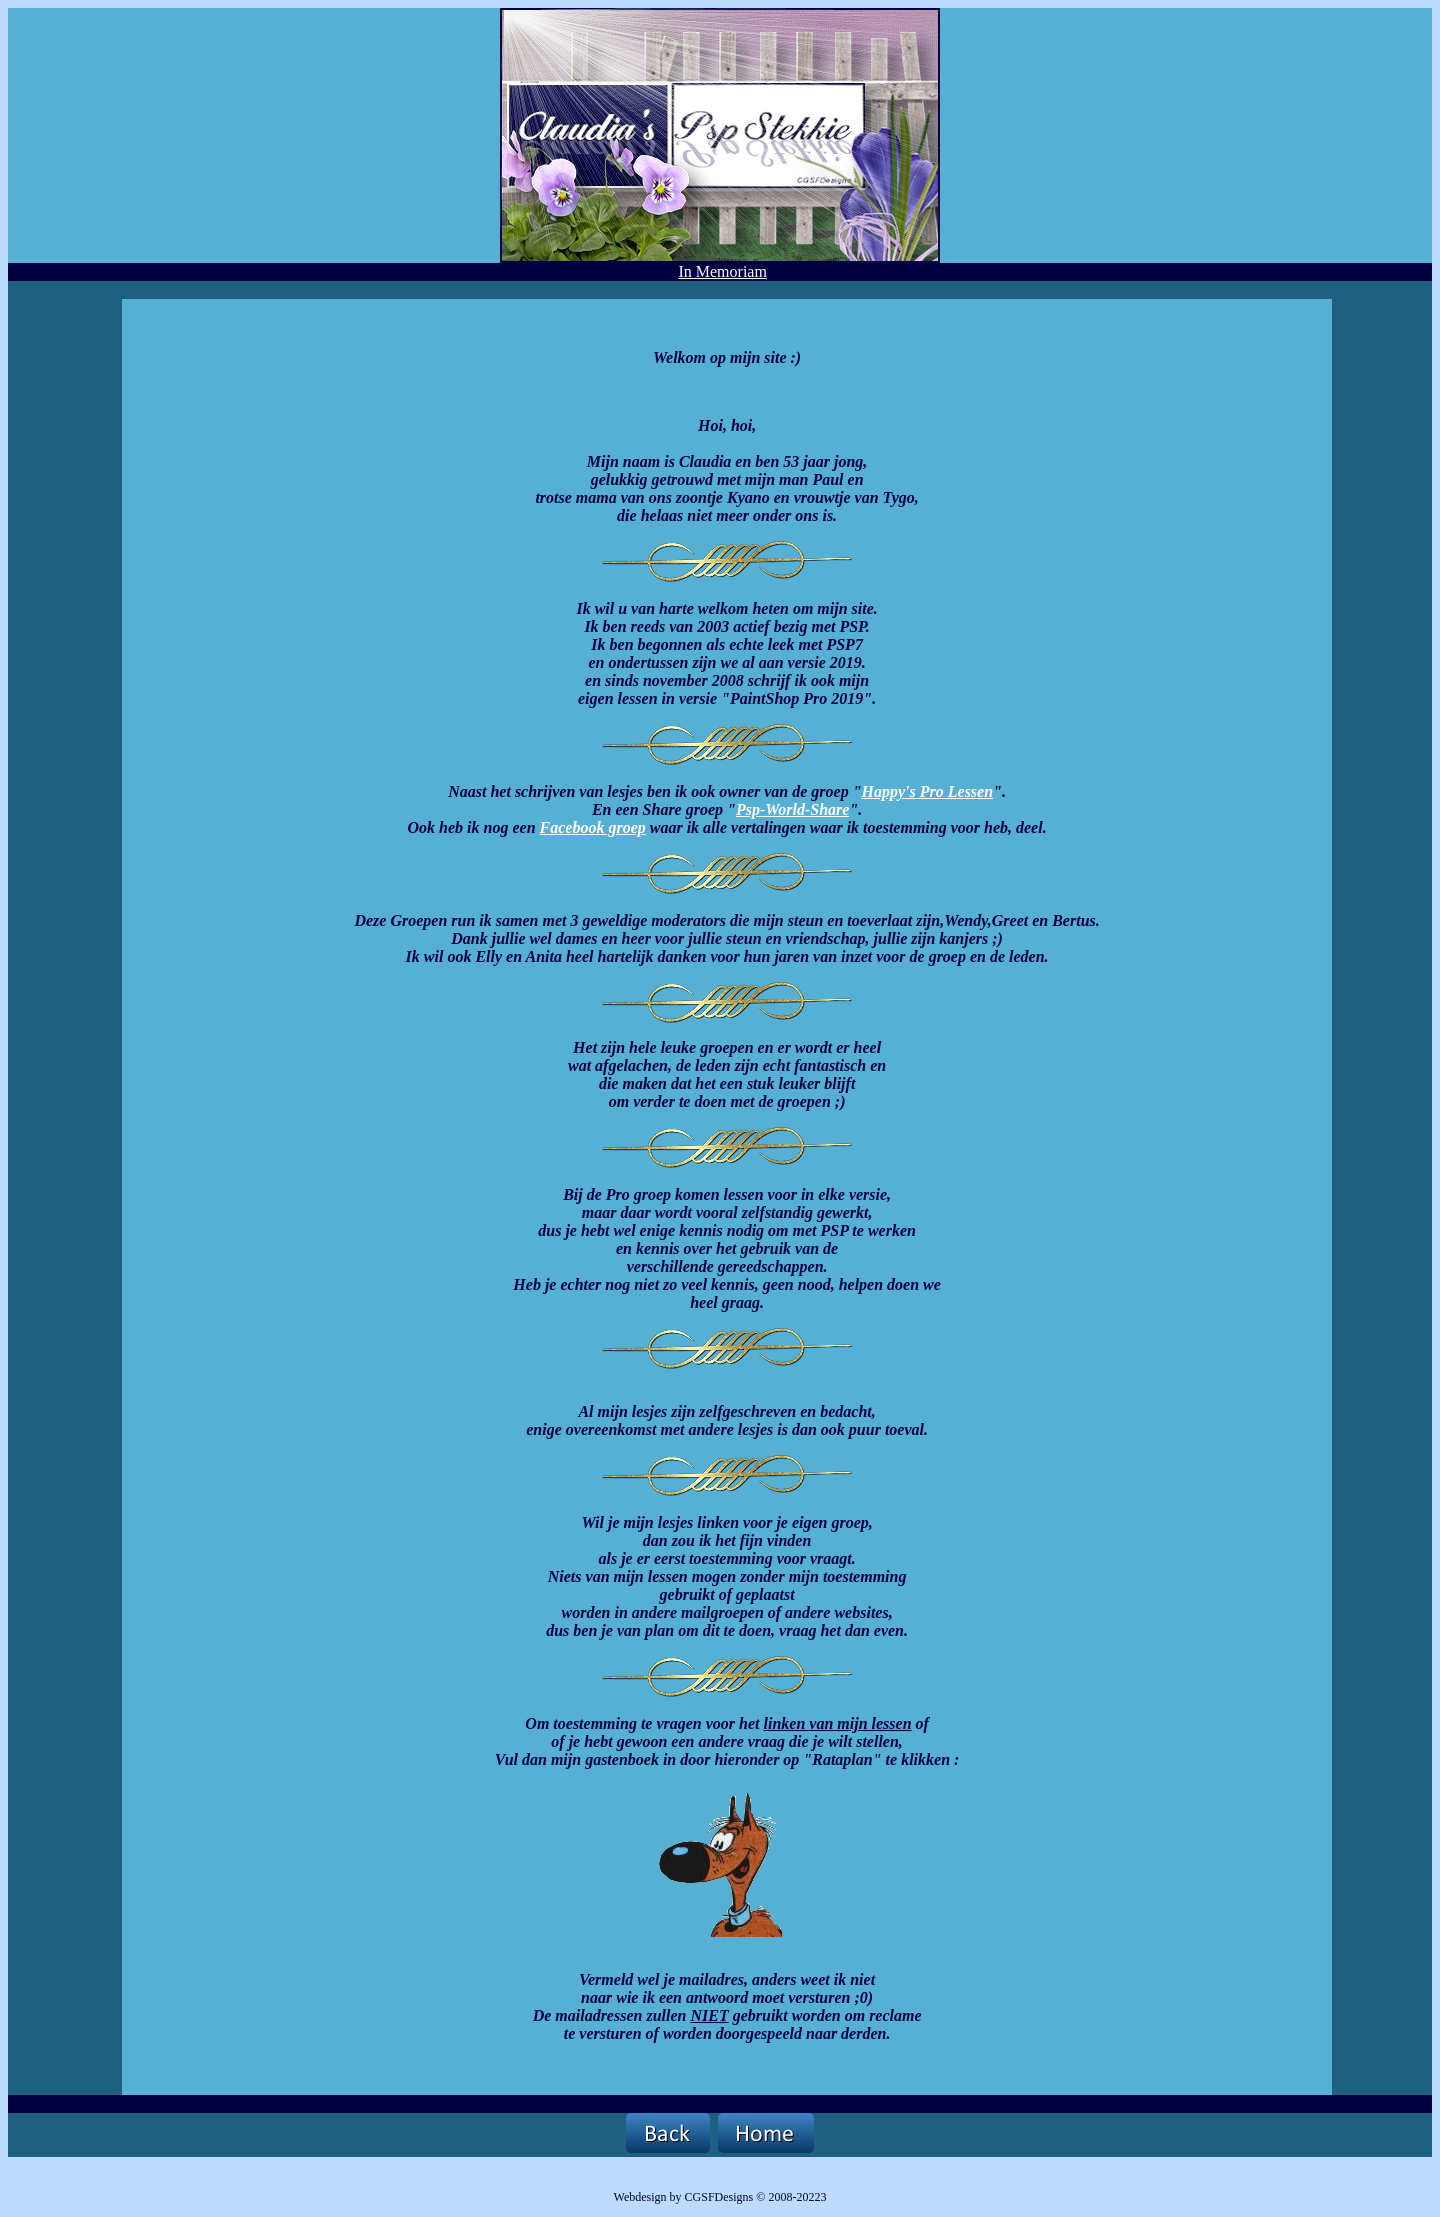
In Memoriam (722, 271)
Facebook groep (593, 827)
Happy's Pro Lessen (928, 791)
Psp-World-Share (793, 809)
